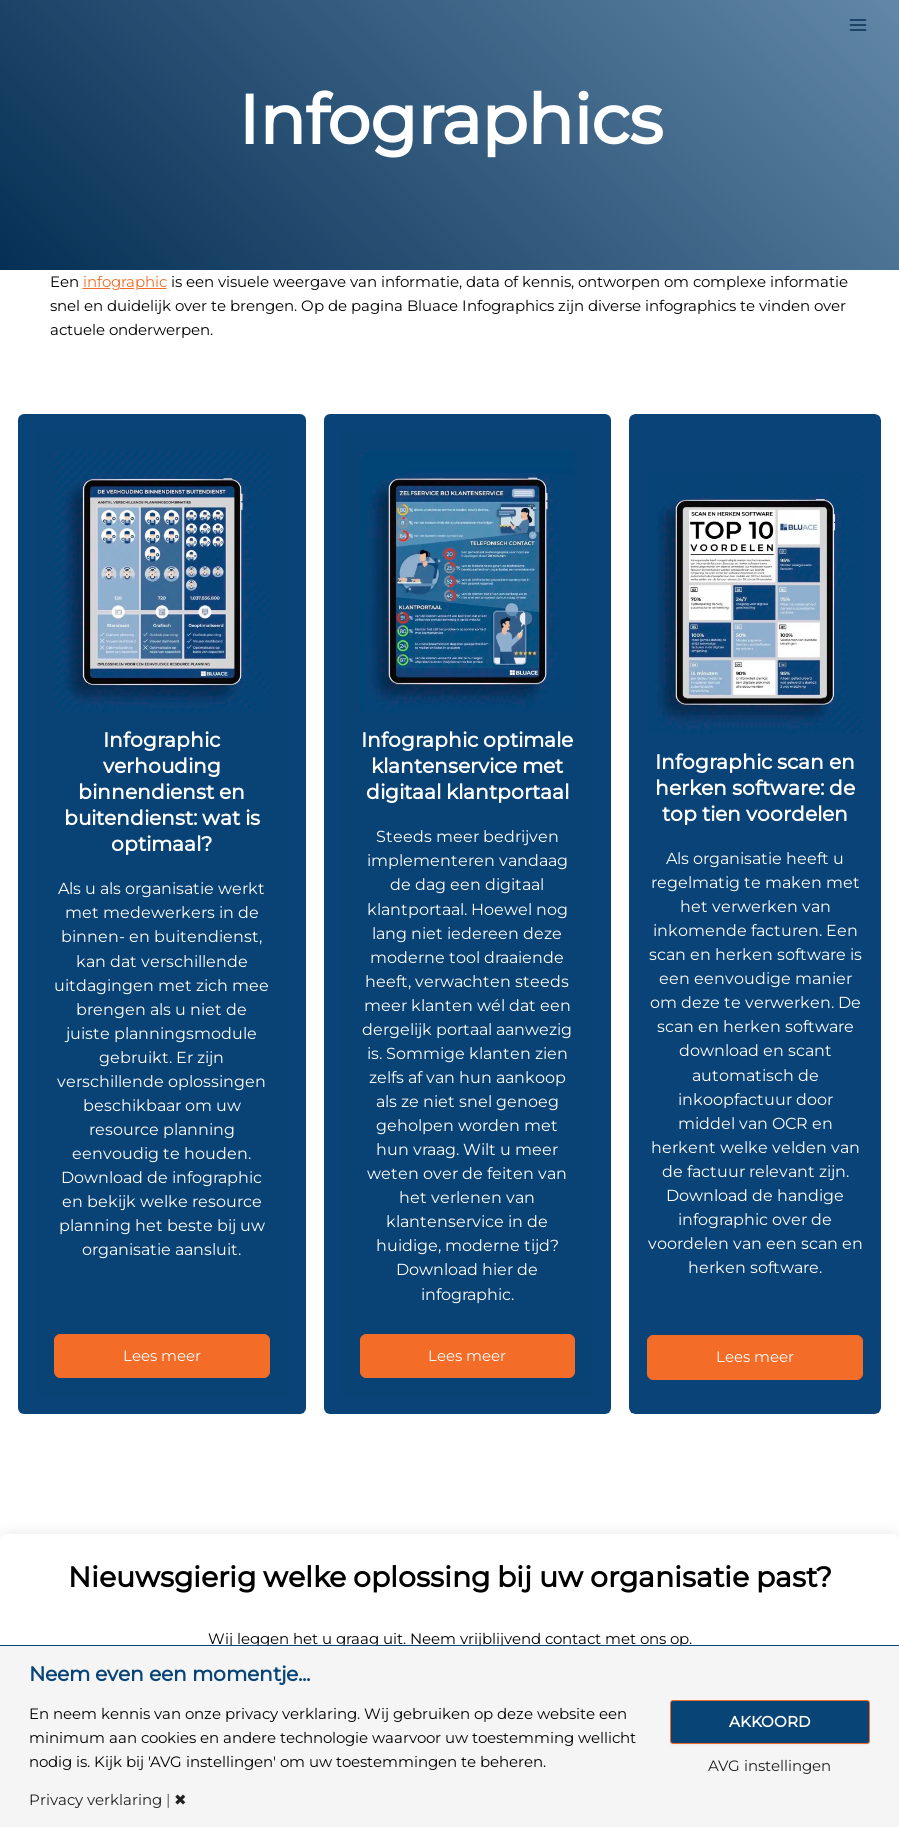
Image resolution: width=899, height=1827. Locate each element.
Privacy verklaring (95, 1800)
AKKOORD (769, 1722)
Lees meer (162, 1356)
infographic (125, 282)
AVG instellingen (769, 1766)
